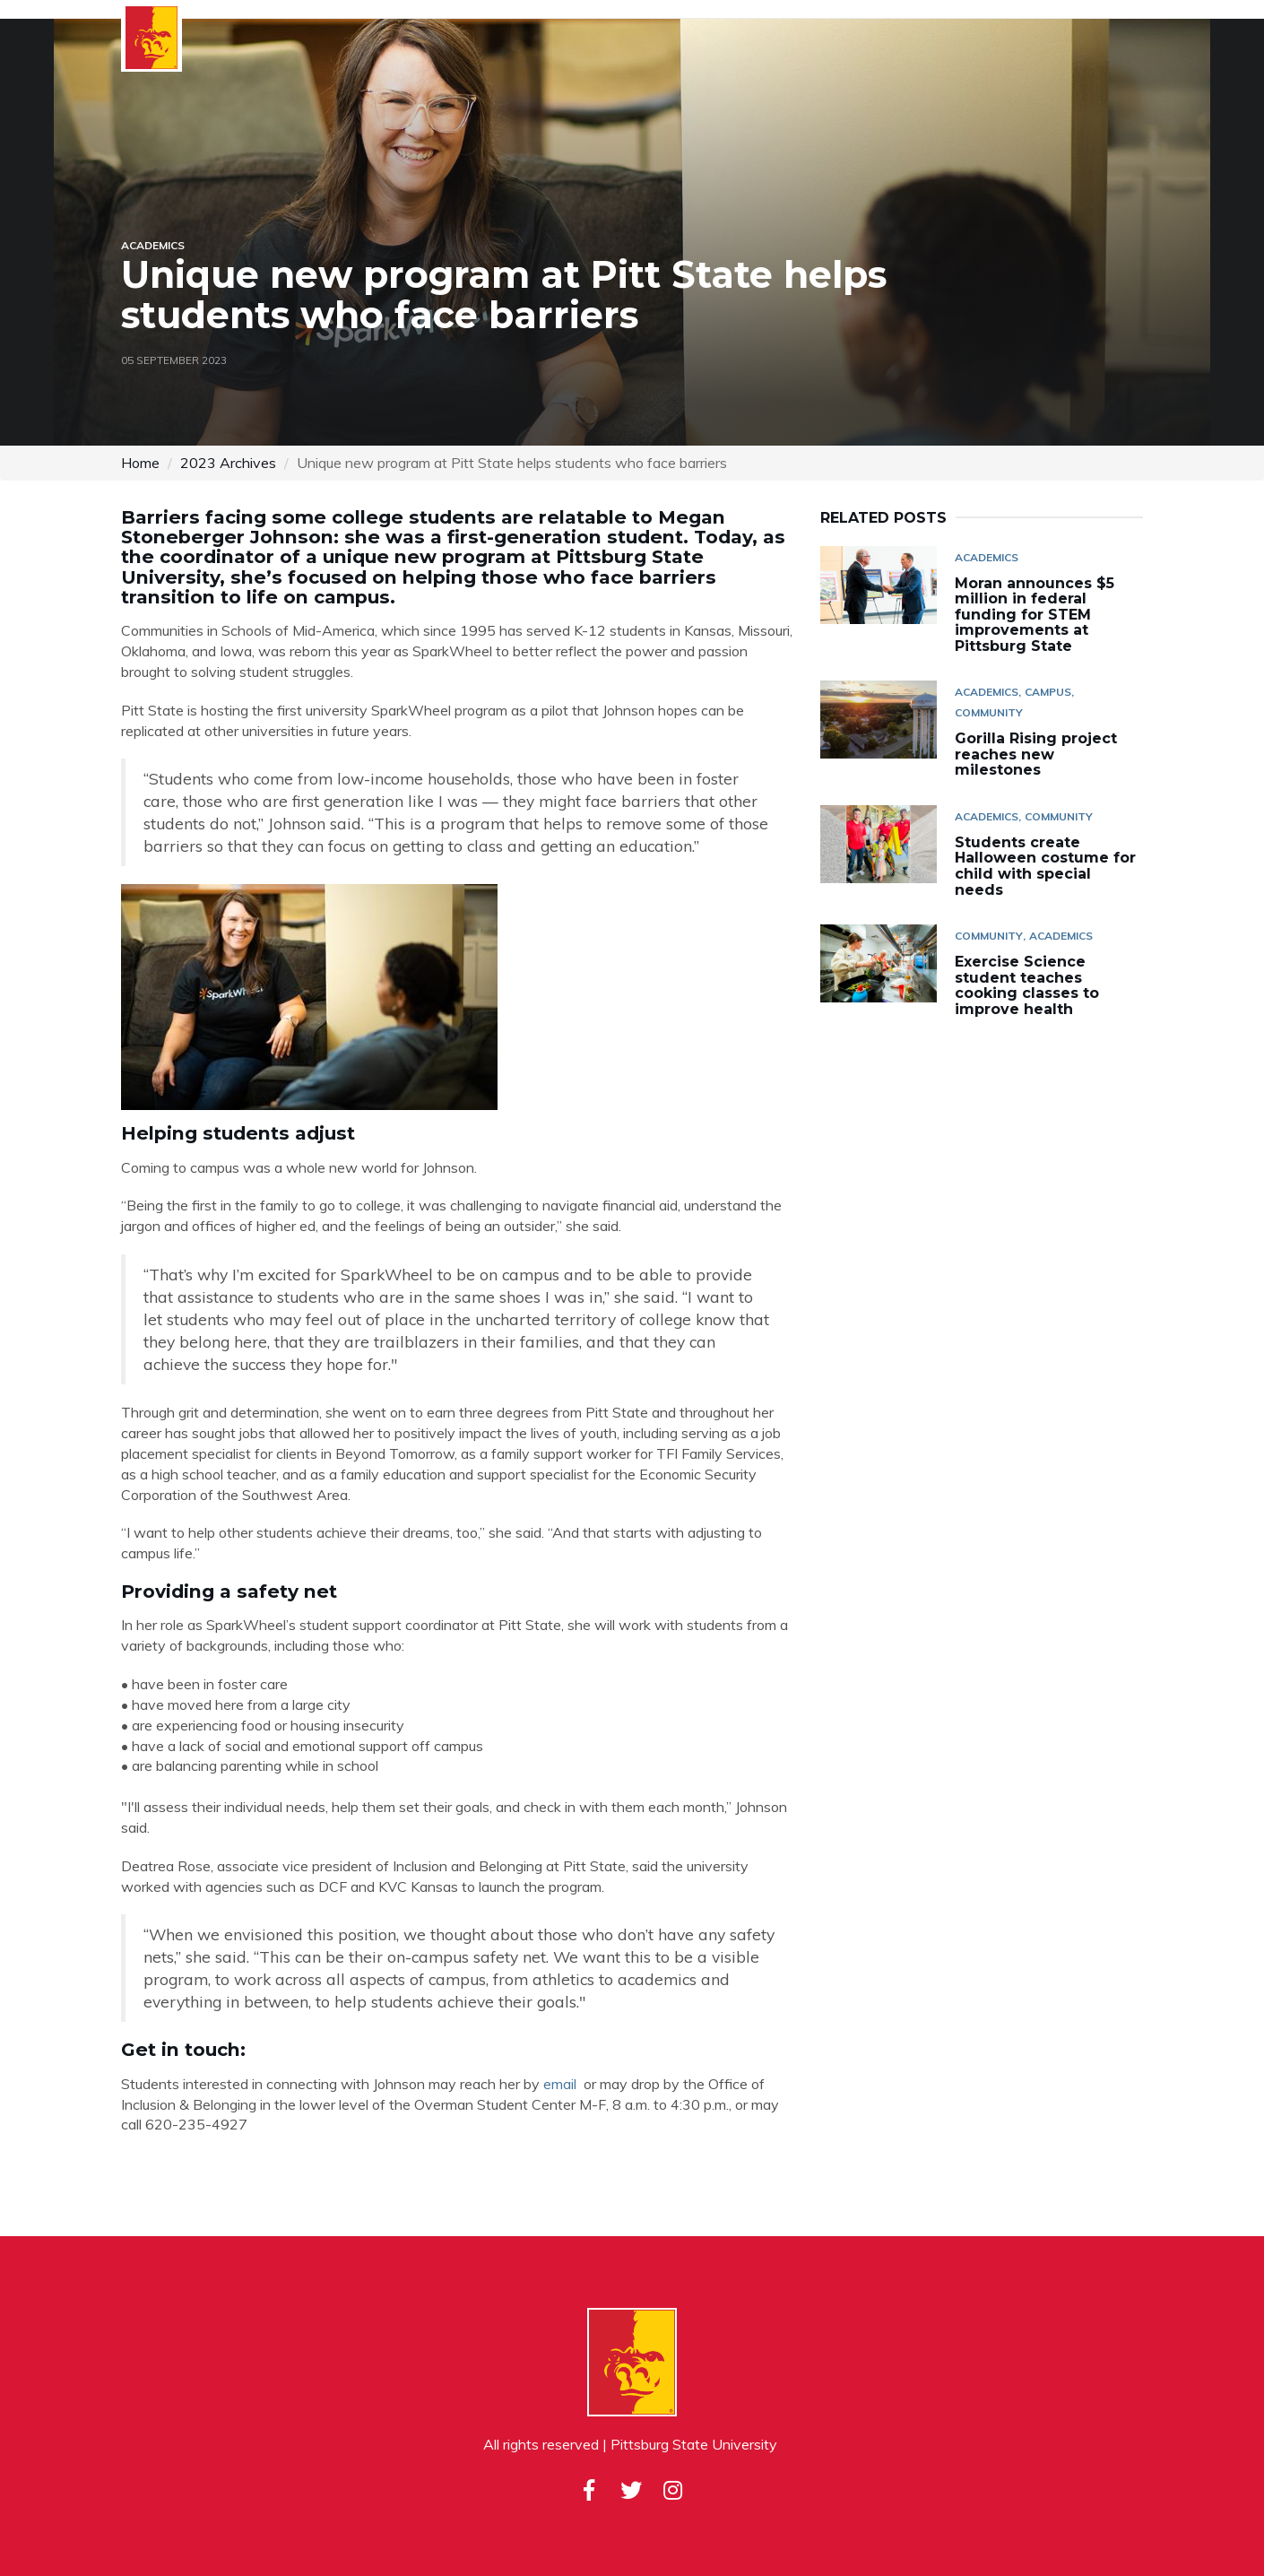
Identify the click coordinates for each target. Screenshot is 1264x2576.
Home (140, 463)
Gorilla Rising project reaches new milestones (1036, 754)
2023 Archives (228, 463)
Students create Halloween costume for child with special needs (1045, 866)
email (559, 2084)
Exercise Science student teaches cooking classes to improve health (1027, 985)
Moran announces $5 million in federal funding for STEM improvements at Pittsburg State (1034, 615)
